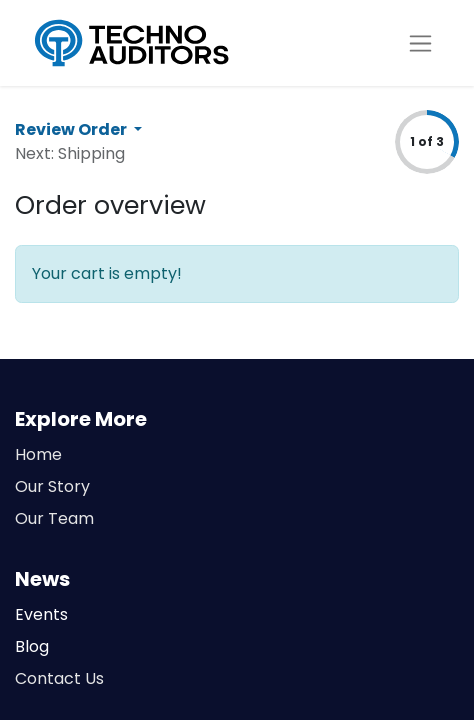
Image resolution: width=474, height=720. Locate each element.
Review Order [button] (72, 129)
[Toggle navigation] (420, 43)
